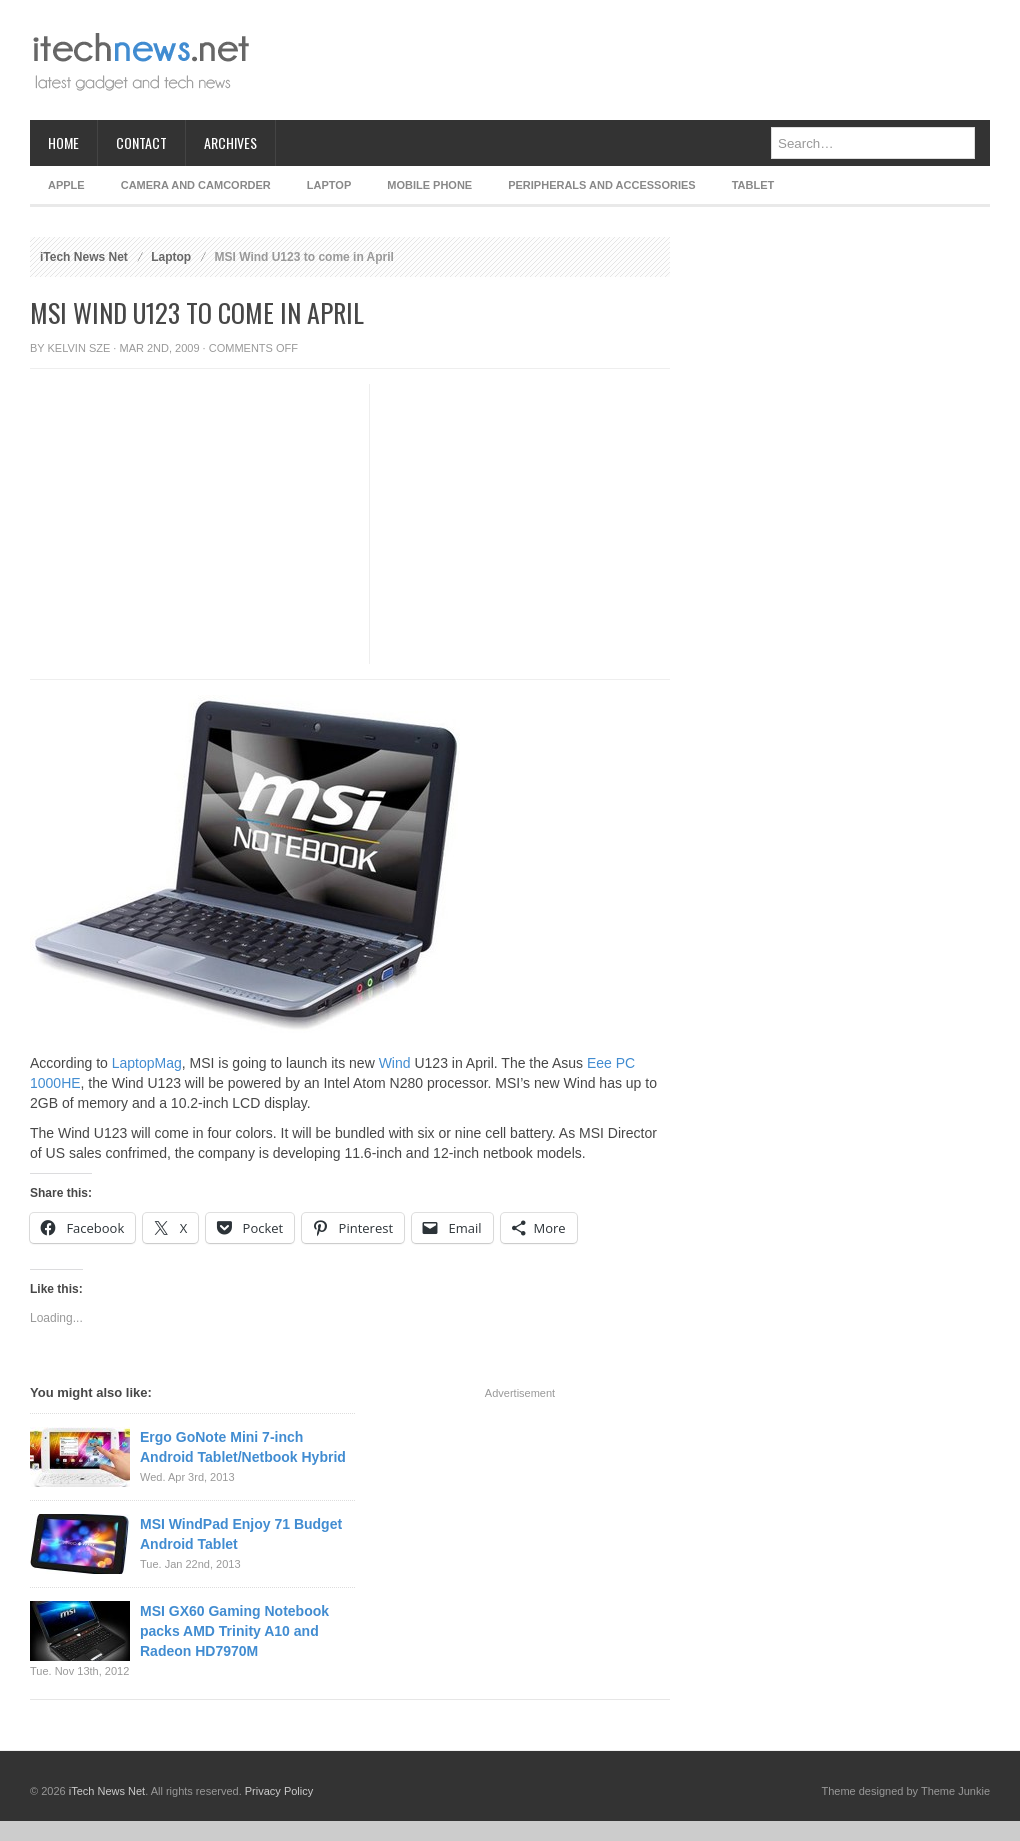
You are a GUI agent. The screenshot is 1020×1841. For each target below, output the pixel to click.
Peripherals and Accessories (601, 185)
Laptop (329, 185)
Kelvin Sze (79, 348)
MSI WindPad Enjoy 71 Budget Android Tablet (241, 1534)
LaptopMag (147, 1063)
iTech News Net (84, 257)
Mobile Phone (429, 185)
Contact (141, 142)
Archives (230, 142)
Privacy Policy (279, 1791)
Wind (395, 1063)
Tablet (753, 185)
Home (63, 142)
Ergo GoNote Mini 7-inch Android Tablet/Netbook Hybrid (243, 1447)
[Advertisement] (626, 60)
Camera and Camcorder (196, 185)
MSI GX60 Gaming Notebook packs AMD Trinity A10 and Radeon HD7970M (234, 1631)
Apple (66, 185)
